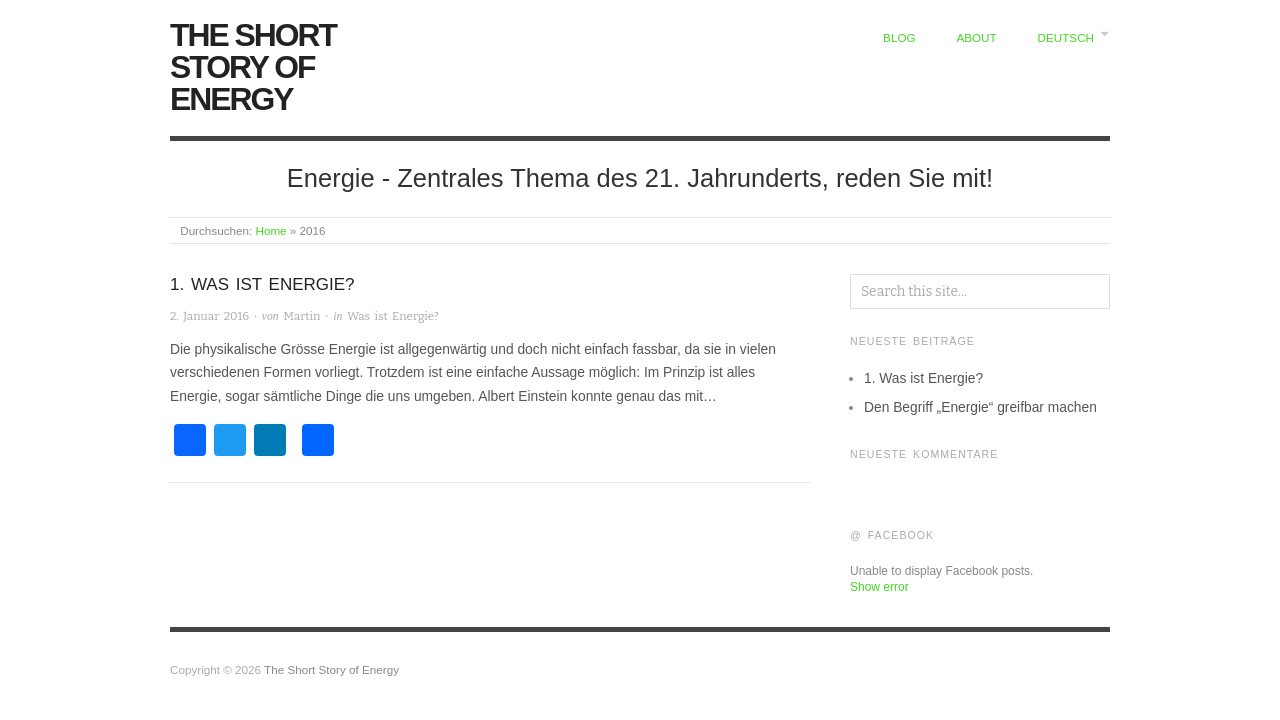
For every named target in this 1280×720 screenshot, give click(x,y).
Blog (899, 37)
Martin (302, 316)
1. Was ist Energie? (262, 284)
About (976, 37)
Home (270, 230)
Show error (879, 587)
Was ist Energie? (393, 316)
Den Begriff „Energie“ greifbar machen (980, 407)
